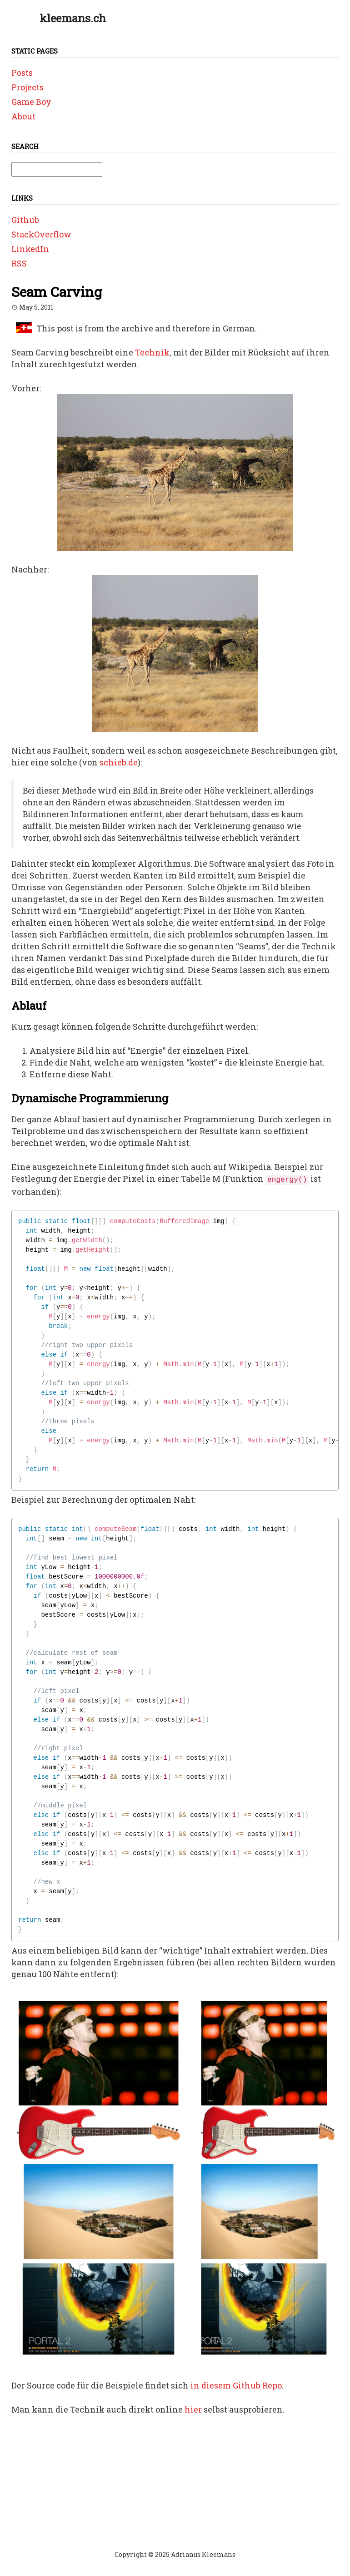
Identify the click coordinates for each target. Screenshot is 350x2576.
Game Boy (31, 101)
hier (193, 2409)
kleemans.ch (73, 18)
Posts (22, 72)
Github (25, 219)
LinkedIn (30, 248)
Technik (152, 352)
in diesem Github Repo (236, 2385)
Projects (27, 87)
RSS (19, 263)
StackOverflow (41, 234)
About (23, 116)
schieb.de (119, 762)
